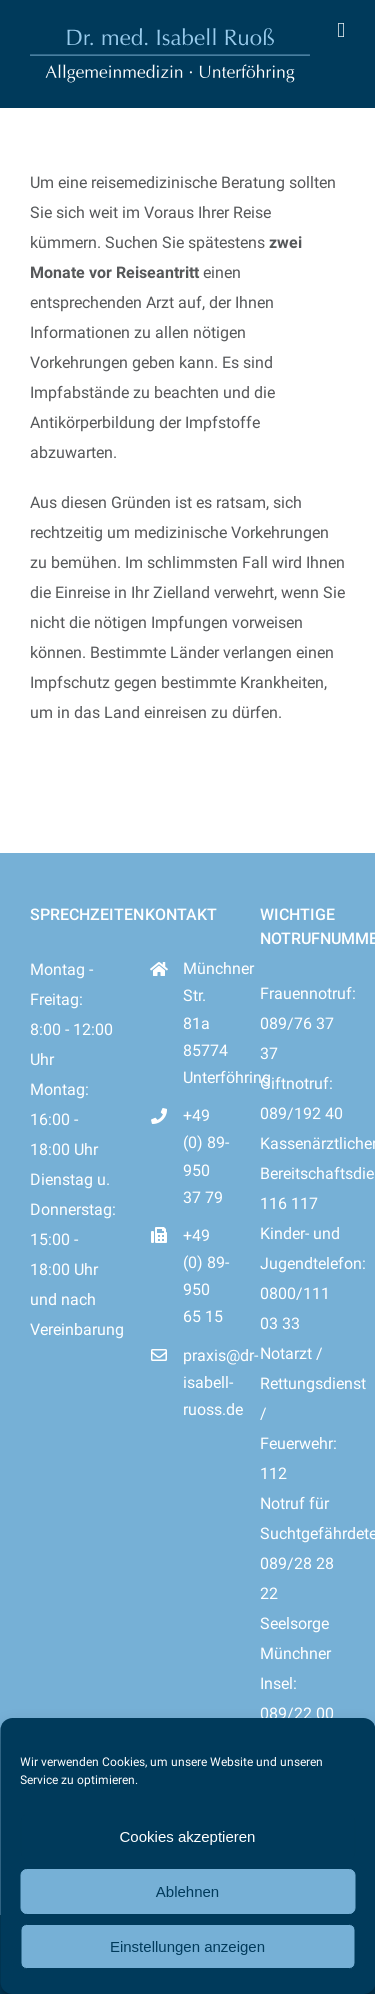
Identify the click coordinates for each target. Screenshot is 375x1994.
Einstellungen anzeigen (187, 1946)
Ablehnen (187, 1891)
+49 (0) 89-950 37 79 (206, 1156)
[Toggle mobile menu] (341, 30)
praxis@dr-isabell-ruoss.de (206, 1382)
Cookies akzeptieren (188, 1836)
